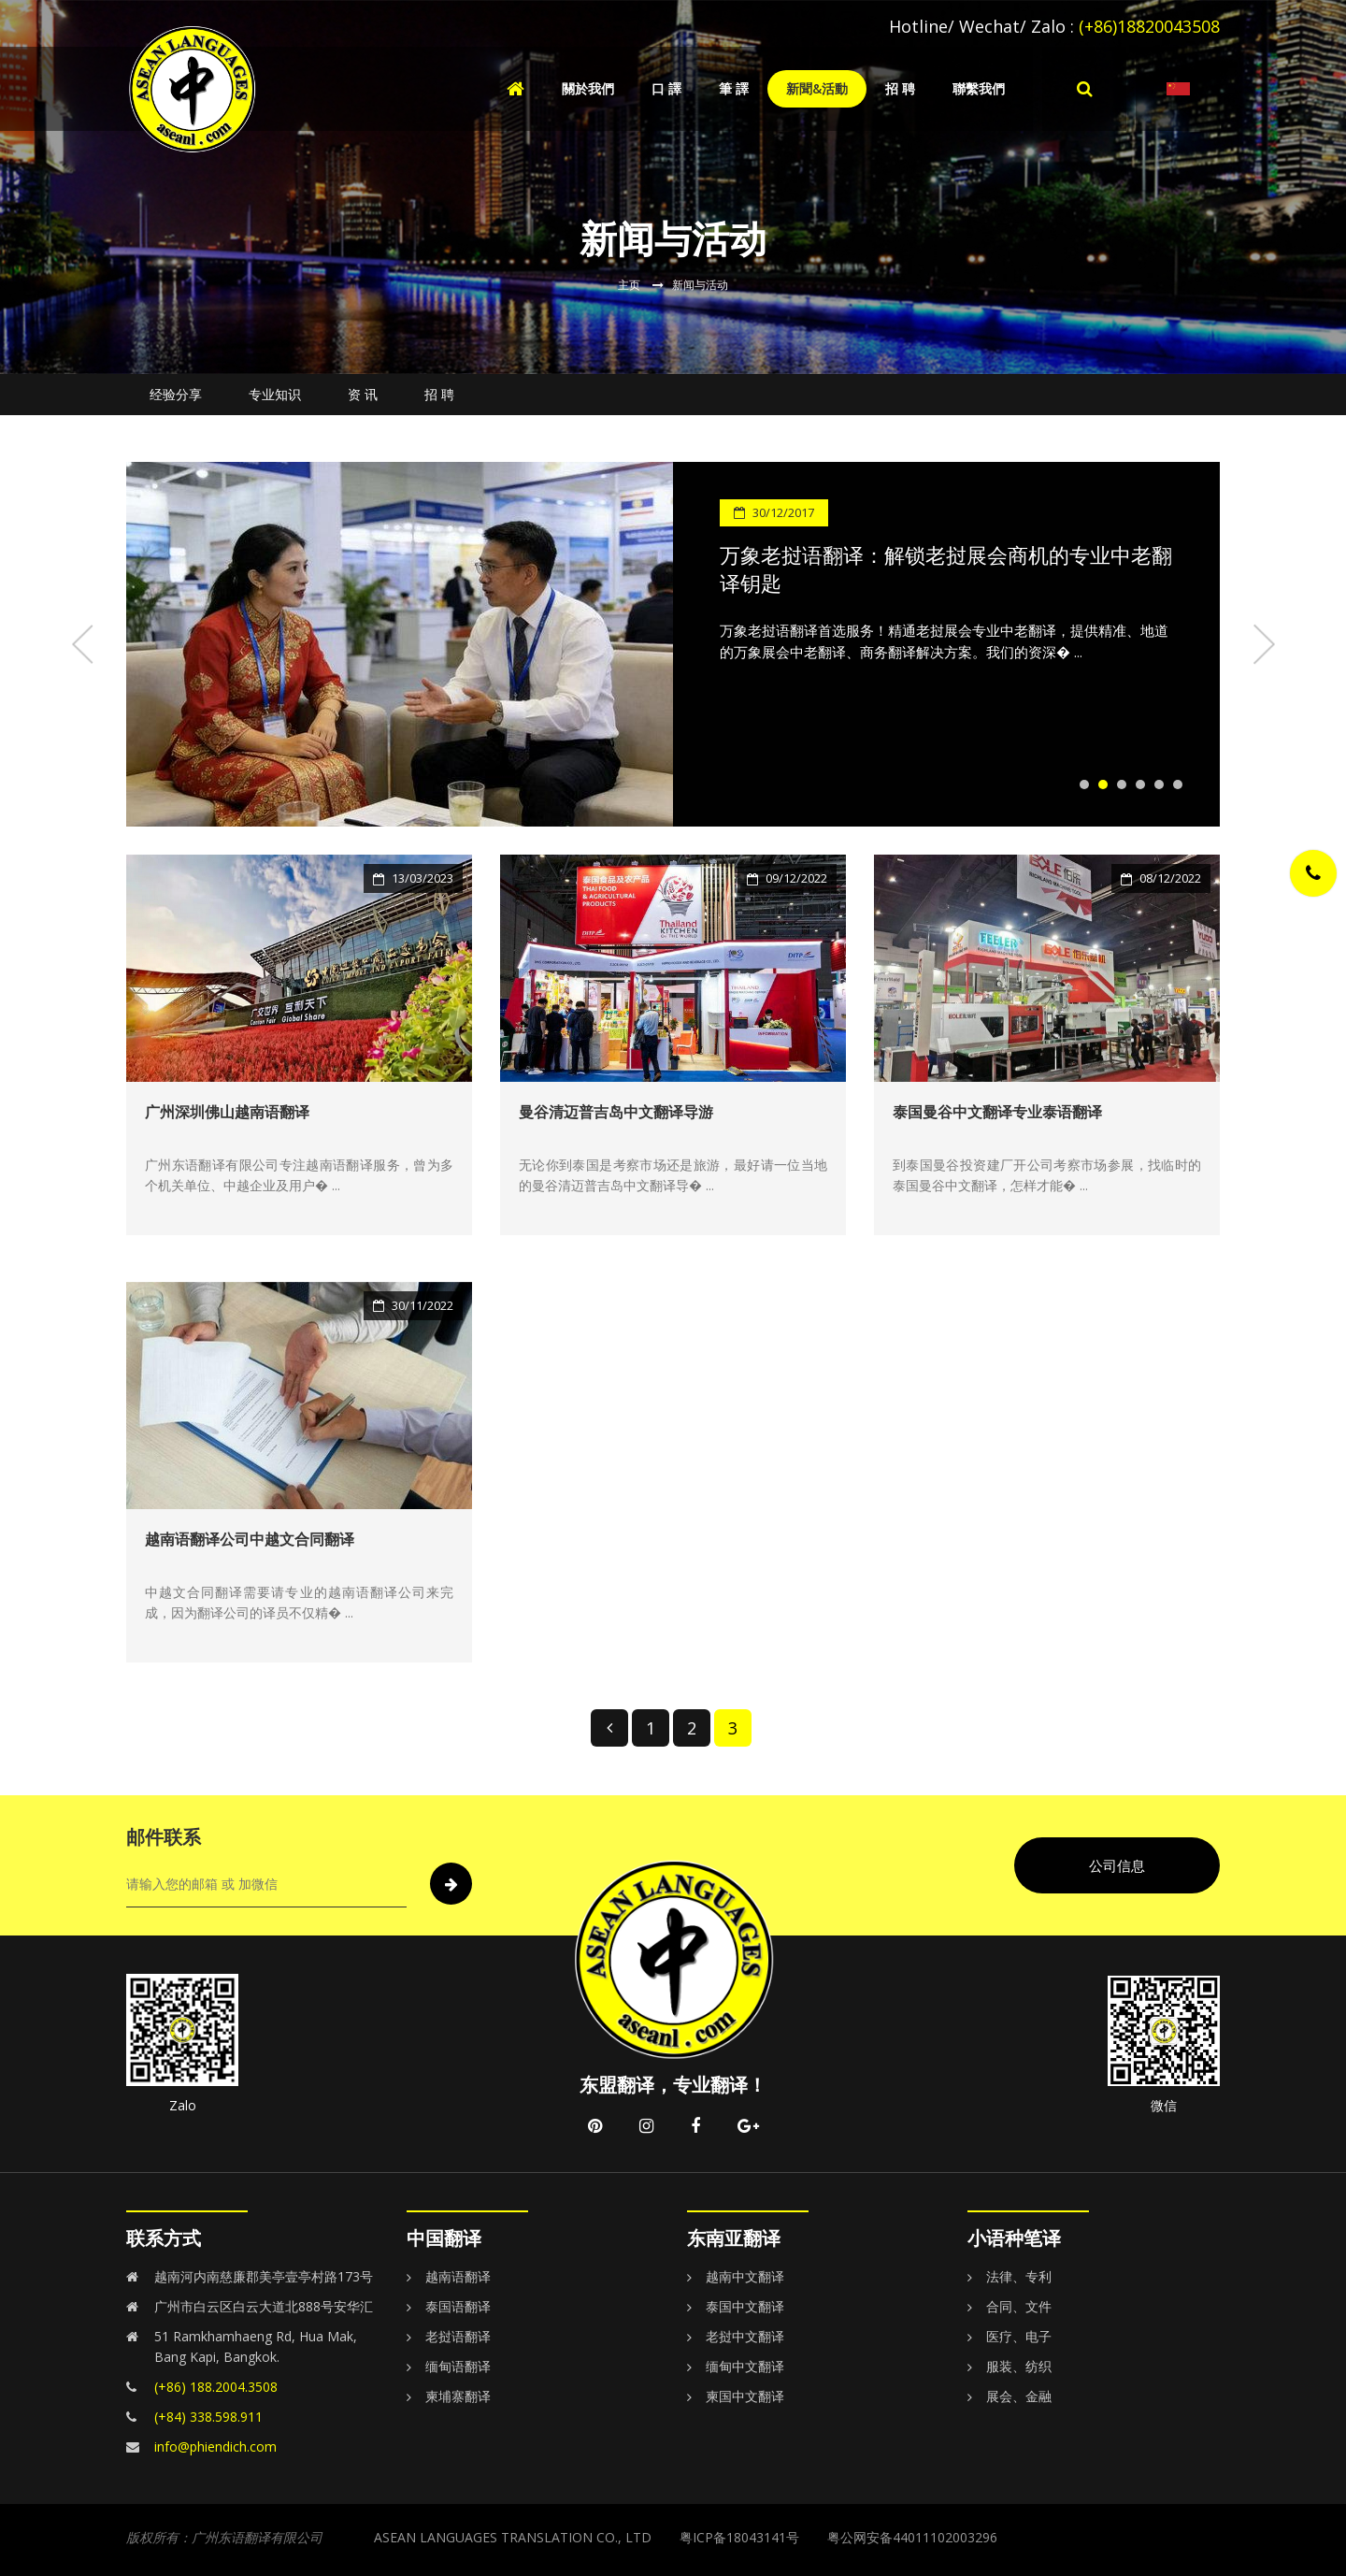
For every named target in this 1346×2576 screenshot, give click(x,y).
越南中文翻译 (745, 2276)
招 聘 (900, 88)
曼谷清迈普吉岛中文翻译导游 (616, 1111)
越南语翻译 (458, 2276)
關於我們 (588, 88)
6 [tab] (1177, 784)
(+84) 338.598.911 (208, 2416)
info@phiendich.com (215, 2446)
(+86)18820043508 (1149, 26)
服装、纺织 (1019, 2366)
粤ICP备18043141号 (739, 2537)
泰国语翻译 (458, 2306)
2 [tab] (1103, 784)
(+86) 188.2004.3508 (216, 2387)
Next (1262, 644)
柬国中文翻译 (745, 2396)
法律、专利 (1019, 2276)
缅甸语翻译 (458, 2366)
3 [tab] (1121, 784)
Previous (84, 644)
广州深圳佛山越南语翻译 (227, 1111)
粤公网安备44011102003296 (912, 2537)
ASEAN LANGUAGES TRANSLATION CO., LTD (513, 2537)
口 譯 (666, 88)
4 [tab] (1140, 784)
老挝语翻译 (458, 2336)
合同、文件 (1019, 2306)
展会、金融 (1019, 2396)
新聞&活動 (817, 88)
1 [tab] (1084, 784)
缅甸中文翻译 (745, 2366)
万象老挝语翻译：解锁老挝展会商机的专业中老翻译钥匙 (946, 568)
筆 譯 (734, 88)
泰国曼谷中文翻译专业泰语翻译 (997, 1111)
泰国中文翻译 (745, 2306)
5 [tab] (1159, 784)
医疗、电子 (1019, 2336)
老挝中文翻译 (745, 2336)
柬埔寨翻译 (458, 2396)
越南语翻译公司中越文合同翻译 (249, 1539)
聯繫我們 (978, 88)
